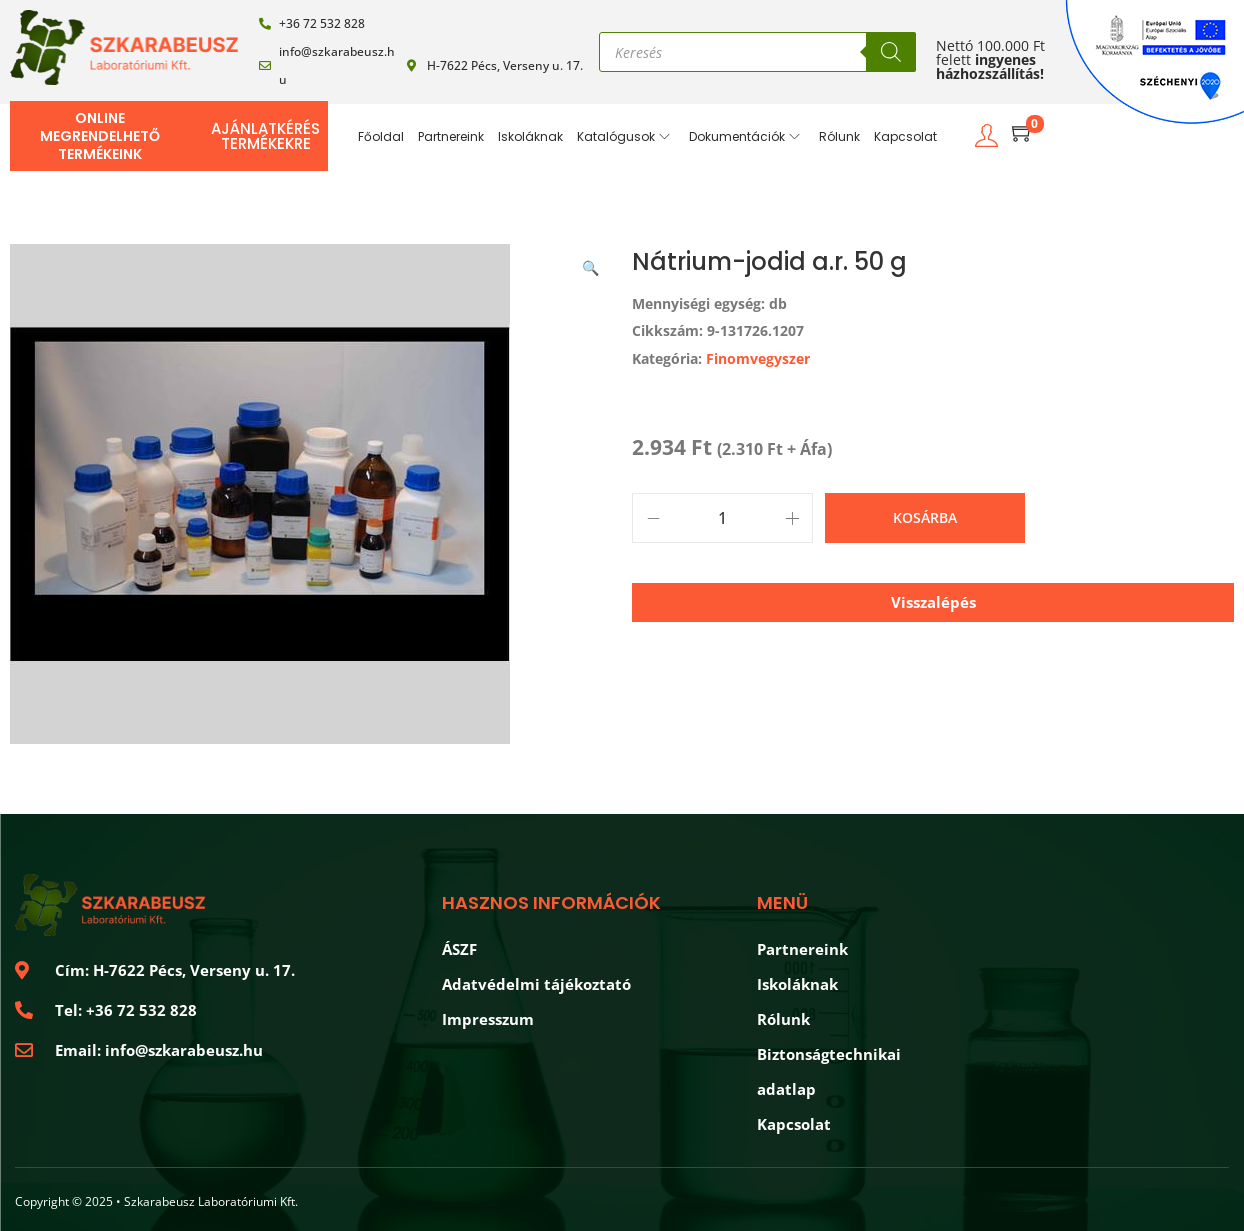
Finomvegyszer (758, 358)
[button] (592, 264)
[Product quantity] (722, 518)
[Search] (891, 52)
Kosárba (925, 517)
